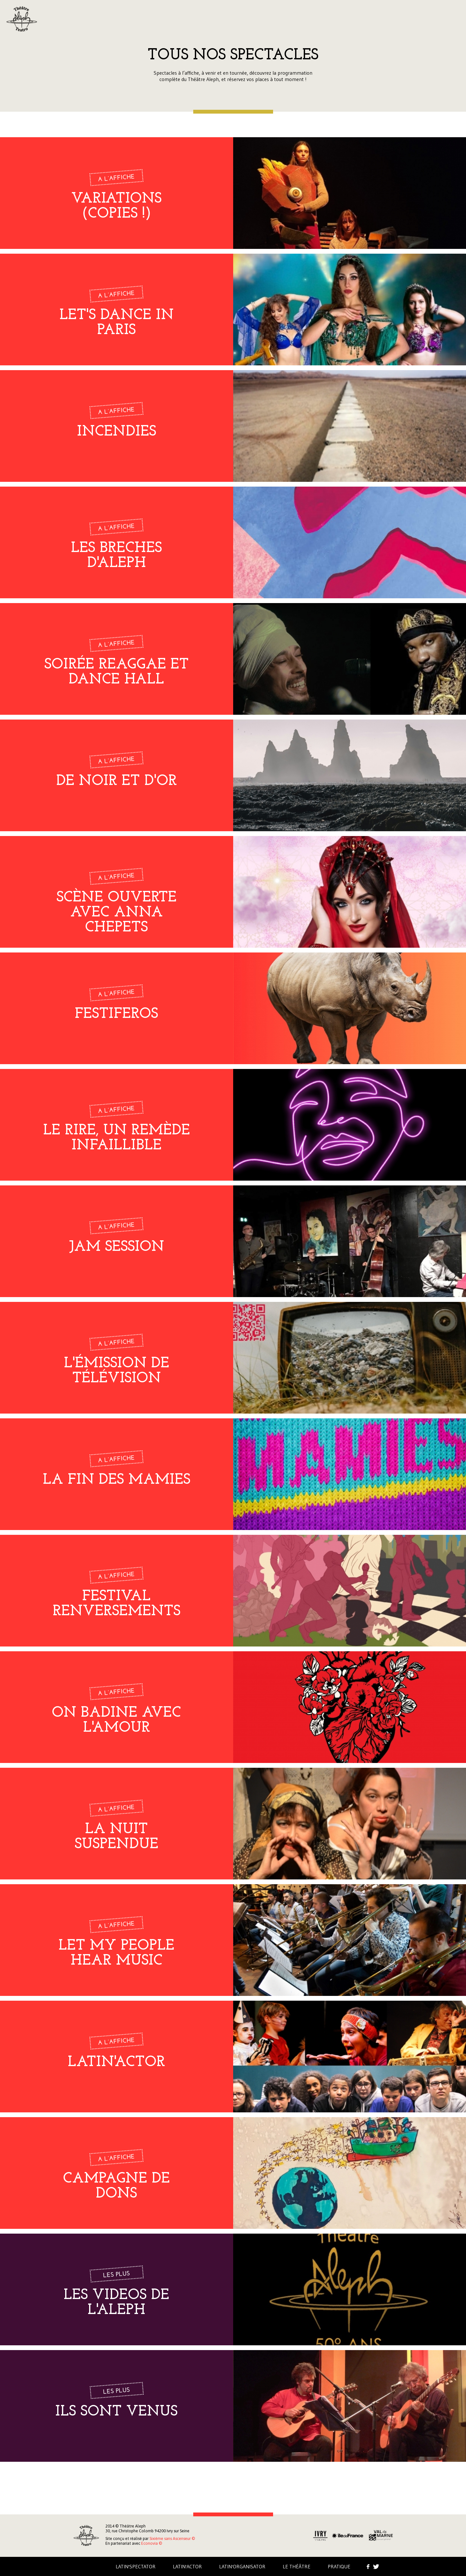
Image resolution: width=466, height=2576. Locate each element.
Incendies (116, 431)
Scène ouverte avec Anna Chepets (117, 912)
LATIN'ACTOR (116, 2062)
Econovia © (151, 2543)
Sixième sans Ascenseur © (172, 2538)
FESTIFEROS (116, 1014)
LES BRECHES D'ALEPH (116, 556)
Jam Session (116, 1247)
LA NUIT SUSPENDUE (116, 1837)
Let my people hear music (116, 1953)
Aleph (21, 19)
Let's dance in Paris (116, 323)
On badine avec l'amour (116, 1721)
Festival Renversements (116, 1604)
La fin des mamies (116, 1480)
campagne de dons (116, 2186)
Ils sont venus (116, 2411)
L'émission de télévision (116, 1371)
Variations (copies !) (116, 206)
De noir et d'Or (116, 781)
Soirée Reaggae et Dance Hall (116, 672)
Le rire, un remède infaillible (116, 1138)
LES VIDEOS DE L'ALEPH (116, 2303)
